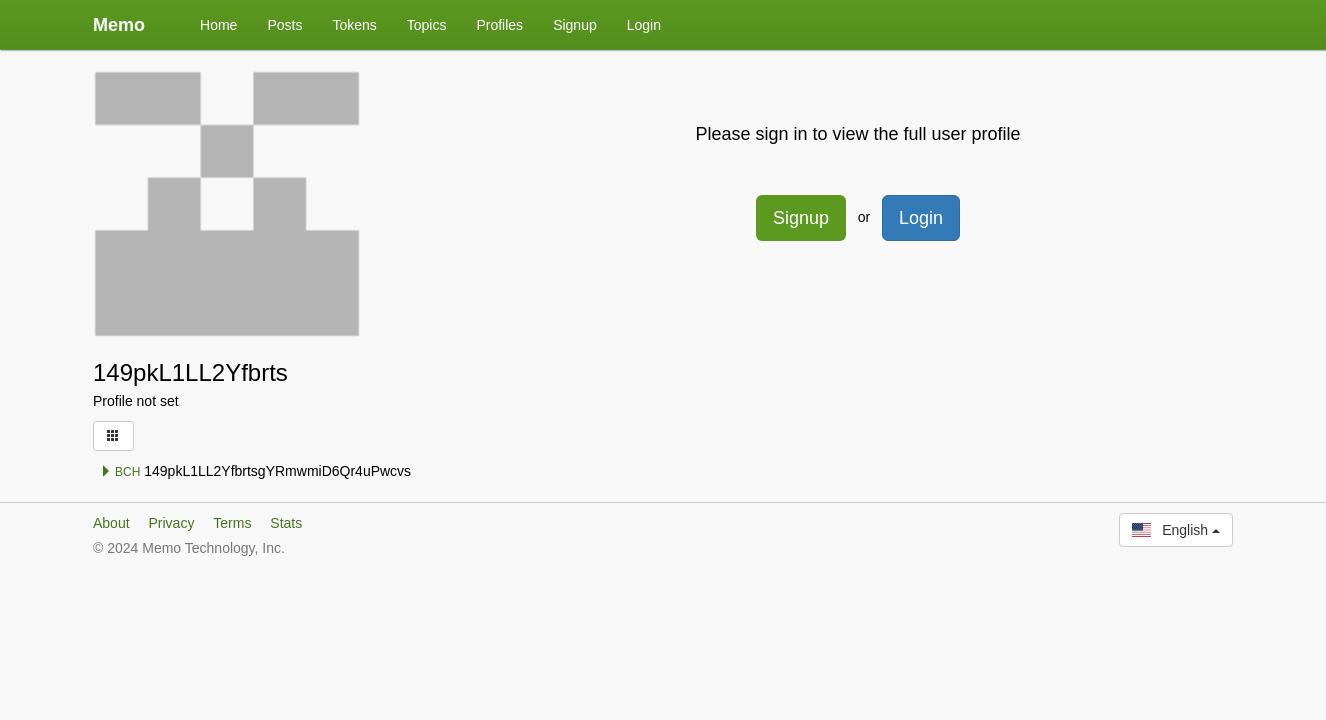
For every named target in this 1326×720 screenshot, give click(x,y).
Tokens (354, 25)
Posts (284, 25)
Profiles (499, 25)
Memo (119, 25)
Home (218, 25)
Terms (232, 523)
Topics (427, 25)
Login (644, 25)
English (1176, 530)
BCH (120, 472)
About (111, 523)
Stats (286, 523)
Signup (575, 25)
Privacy (171, 523)
